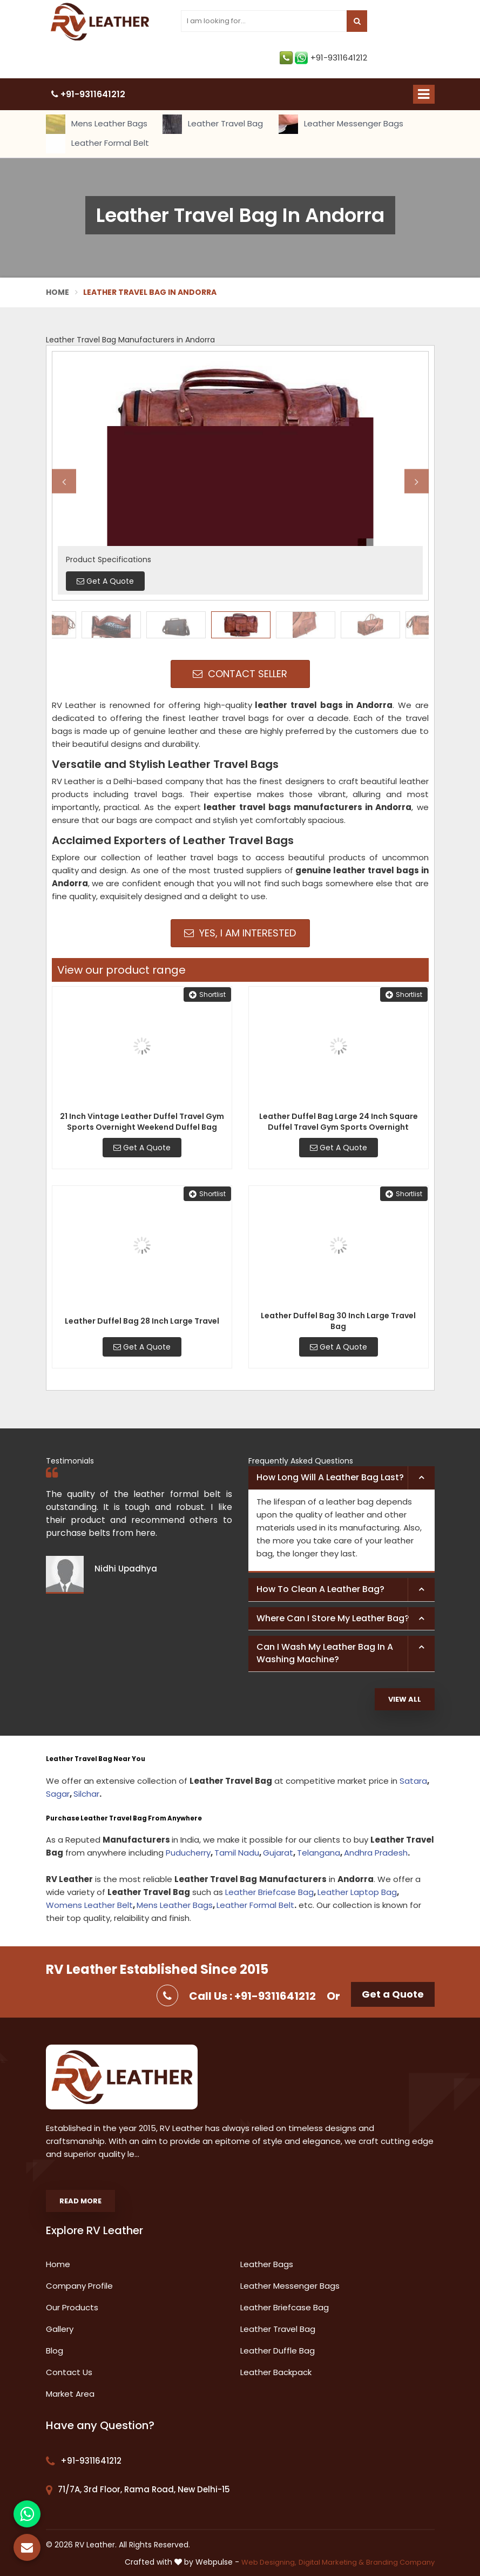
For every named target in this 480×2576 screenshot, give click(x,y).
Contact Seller (240, 673)
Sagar (58, 1793)
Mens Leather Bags (96, 124)
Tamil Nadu (236, 1852)
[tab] (341, 1478)
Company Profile (79, 2285)
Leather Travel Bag (213, 124)
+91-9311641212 (323, 57)
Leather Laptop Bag (357, 1892)
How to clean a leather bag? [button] (320, 1589)
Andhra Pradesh (376, 1852)
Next (416, 481)
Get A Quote (142, 1147)
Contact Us (69, 2372)
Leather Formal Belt (97, 143)
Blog (54, 2350)
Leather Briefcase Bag (269, 1892)
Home (58, 292)
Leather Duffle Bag (277, 2350)
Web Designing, (268, 2562)
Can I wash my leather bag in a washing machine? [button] (324, 1653)
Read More (80, 2201)
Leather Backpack (276, 2372)
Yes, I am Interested (240, 933)
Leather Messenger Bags (341, 124)
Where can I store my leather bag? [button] (332, 1618)
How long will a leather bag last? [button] (330, 1477)
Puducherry (188, 1852)
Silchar (86, 1793)
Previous (64, 481)
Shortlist (207, 994)
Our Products (72, 2307)
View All (404, 1699)
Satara (413, 1780)
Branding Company (400, 2562)
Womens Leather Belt (89, 1905)
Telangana (318, 1852)
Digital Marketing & (331, 2562)
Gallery (59, 2329)
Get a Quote (393, 1994)
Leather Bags (266, 2264)
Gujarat (278, 1852)
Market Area (70, 2393)
